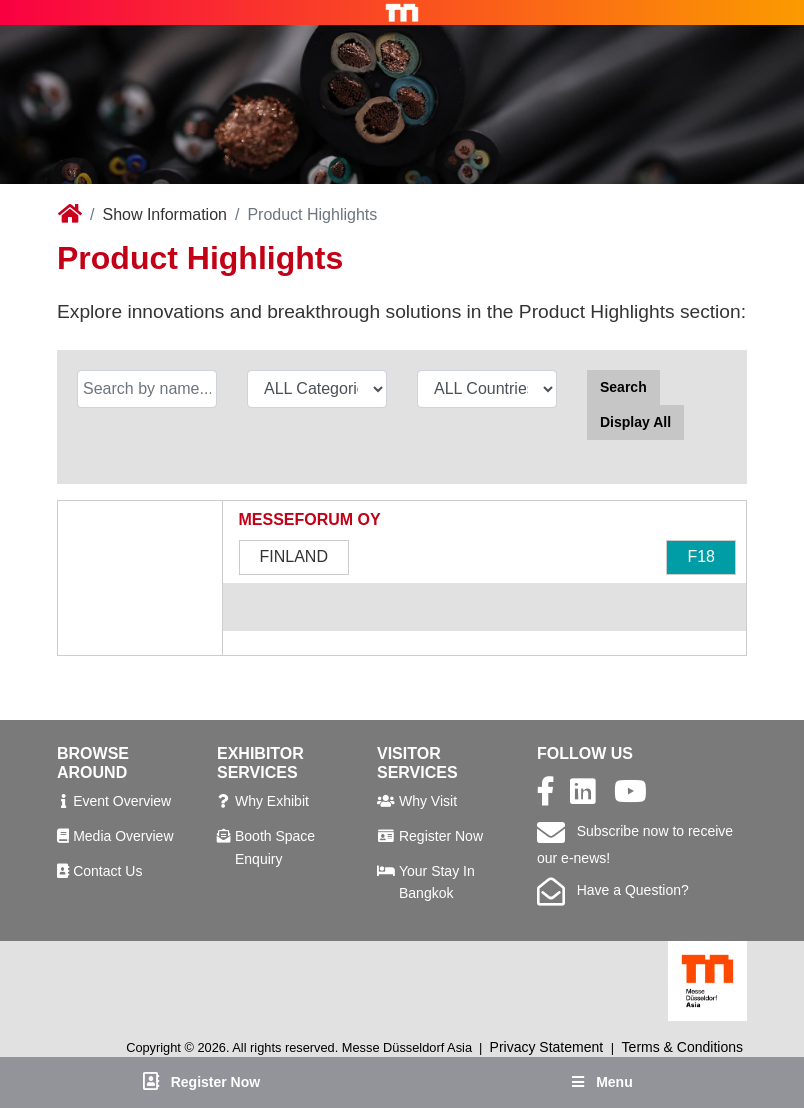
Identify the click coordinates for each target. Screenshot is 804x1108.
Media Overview (123, 836)
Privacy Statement (547, 1047)
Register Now (441, 836)
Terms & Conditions (682, 1047)
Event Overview (122, 801)
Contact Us (107, 871)
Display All (635, 422)
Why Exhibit (272, 801)
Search (623, 387)
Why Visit (428, 801)
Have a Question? (613, 890)
